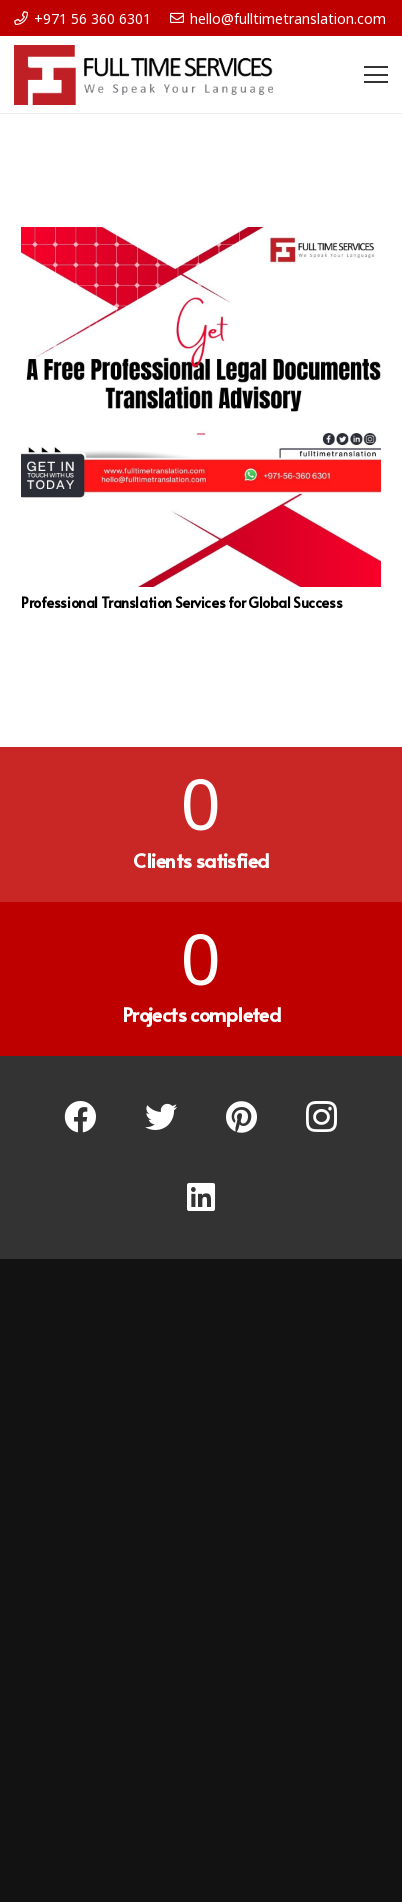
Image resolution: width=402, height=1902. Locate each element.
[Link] (143, 75)
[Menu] (376, 75)
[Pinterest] (241, 1117)
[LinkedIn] (201, 1197)
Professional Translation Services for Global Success (181, 602)
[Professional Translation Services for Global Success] (201, 407)
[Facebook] (80, 1117)
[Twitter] (161, 1117)
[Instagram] (322, 1117)
